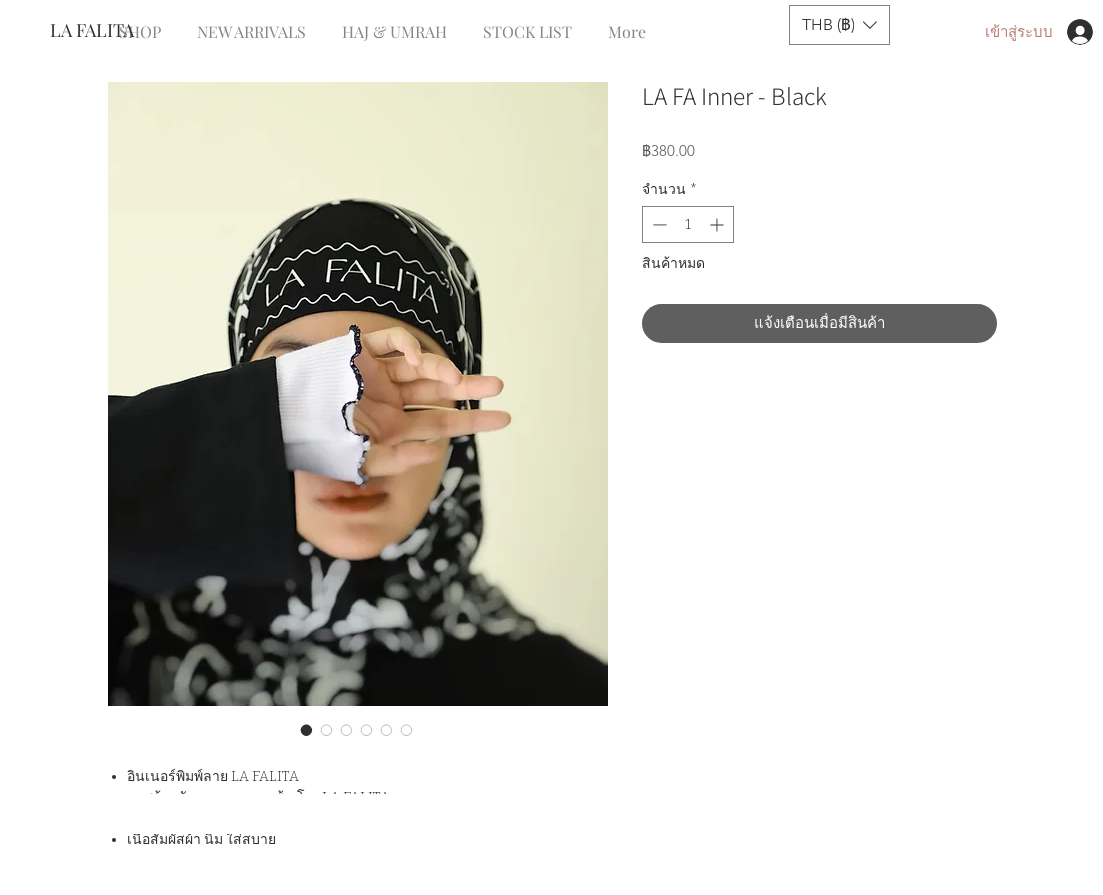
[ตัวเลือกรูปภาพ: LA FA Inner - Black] (307, 730)
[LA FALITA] (116, 31)
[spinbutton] (688, 224)
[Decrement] (657, 224)
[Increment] (718, 224)
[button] (839, 25)
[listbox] (839, 25)
